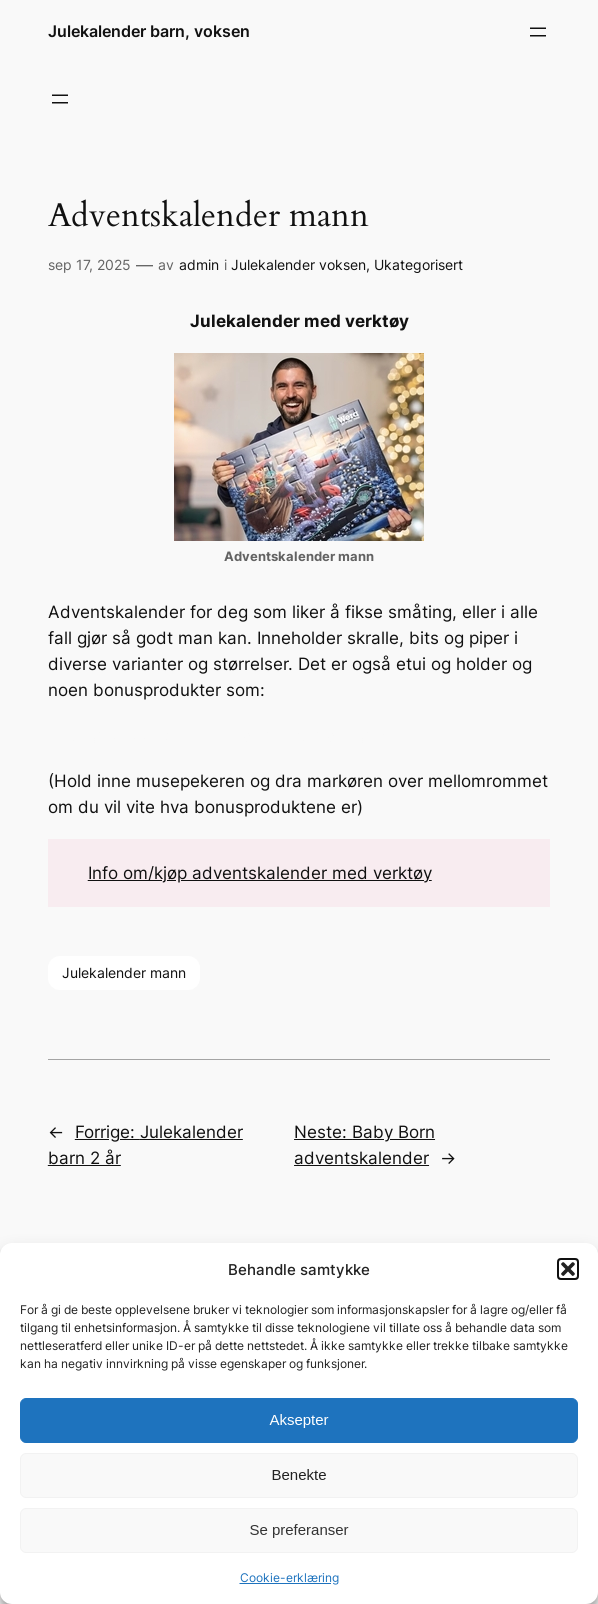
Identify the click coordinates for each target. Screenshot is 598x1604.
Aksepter (298, 1419)
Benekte (298, 1474)
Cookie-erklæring (289, 1577)
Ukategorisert (418, 264)
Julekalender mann (124, 972)
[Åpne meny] (538, 32)
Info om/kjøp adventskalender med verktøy (260, 873)
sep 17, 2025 (89, 264)
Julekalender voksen (298, 264)
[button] (568, 1269)
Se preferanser (298, 1529)
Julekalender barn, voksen (149, 31)
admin (199, 264)
